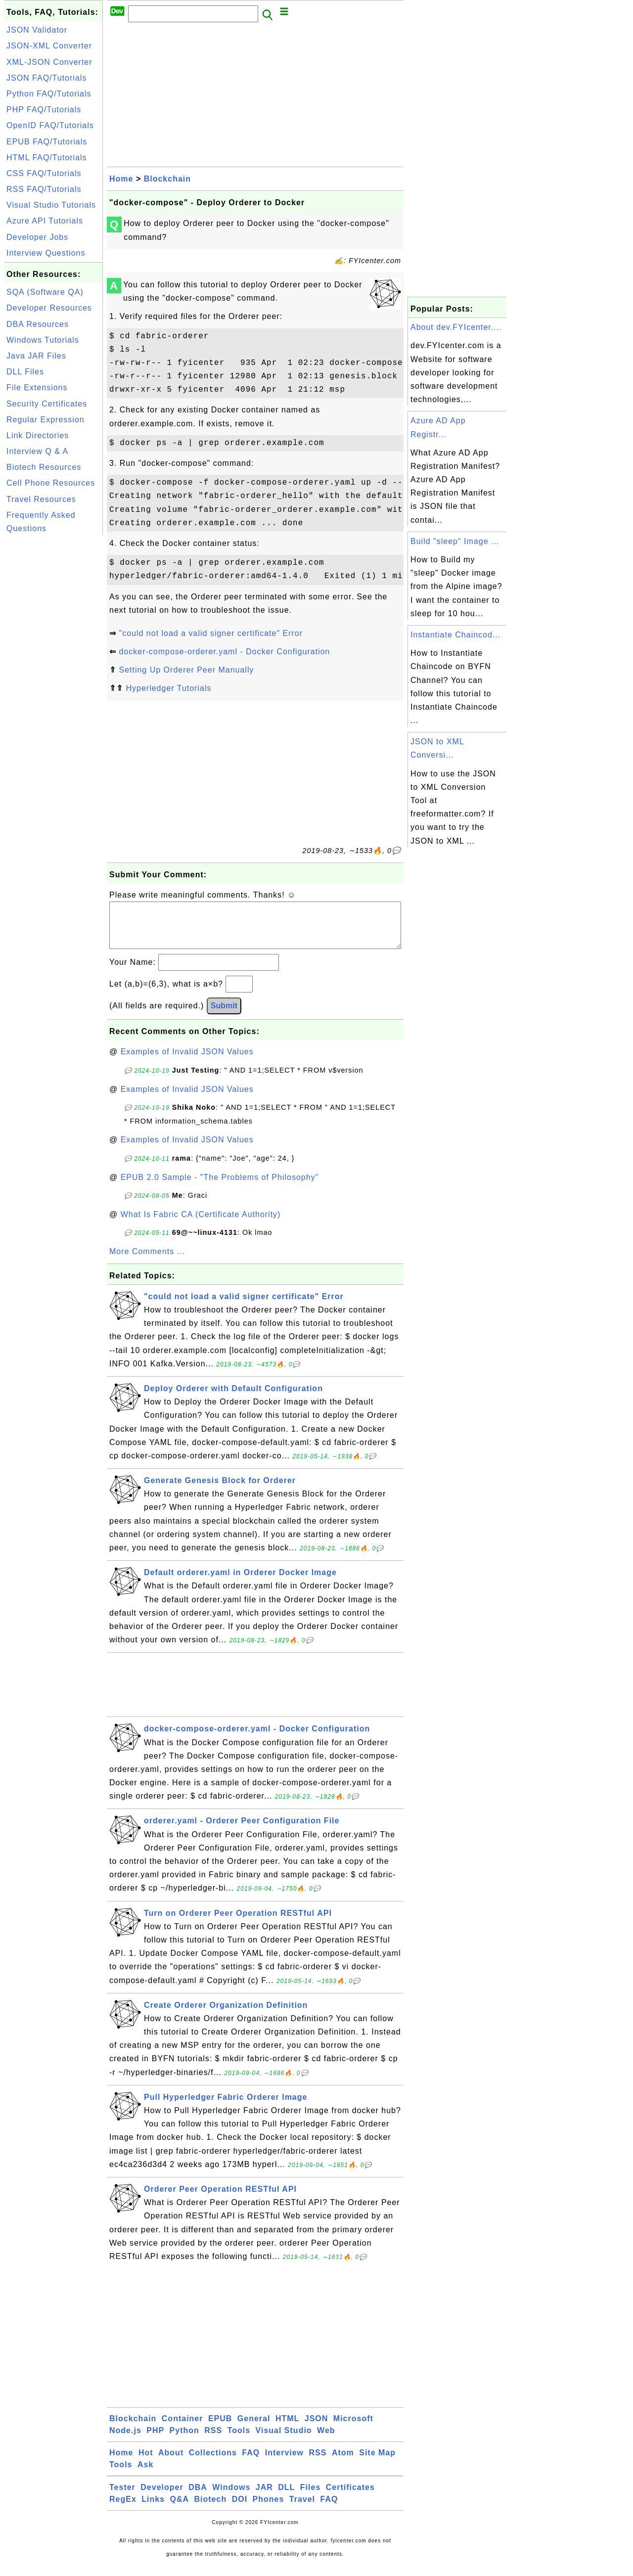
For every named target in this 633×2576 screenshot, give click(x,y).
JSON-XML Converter (49, 46)
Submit (224, 1015)
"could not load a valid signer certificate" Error (211, 633)
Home (121, 179)
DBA (197, 2497)
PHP (155, 2440)
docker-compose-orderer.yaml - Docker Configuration (224, 651)
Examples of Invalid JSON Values (187, 1061)
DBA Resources (37, 324)
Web (326, 2440)
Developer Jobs (37, 237)
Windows (231, 2497)
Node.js (125, 2440)
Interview (284, 2462)
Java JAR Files (36, 356)
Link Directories (37, 435)
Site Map (377, 2462)
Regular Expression (45, 419)
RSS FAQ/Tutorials (44, 189)
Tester (122, 2497)
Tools (238, 2440)
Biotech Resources (43, 467)
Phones (268, 2509)
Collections (213, 2462)
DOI (239, 2509)
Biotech (210, 2509)
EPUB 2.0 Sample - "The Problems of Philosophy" (220, 1187)
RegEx (122, 2509)
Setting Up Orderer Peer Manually (186, 670)
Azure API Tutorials (44, 221)
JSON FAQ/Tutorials (46, 78)
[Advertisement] (53, 686)
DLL (286, 2497)
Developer (161, 2497)
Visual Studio (284, 2440)
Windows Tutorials (42, 340)
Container (182, 2428)
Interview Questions (46, 253)
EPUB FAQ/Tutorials (46, 141)
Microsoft (353, 2428)
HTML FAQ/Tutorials (46, 157)
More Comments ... (147, 1261)
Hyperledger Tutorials (168, 688)
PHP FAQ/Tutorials (43, 109)
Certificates (350, 2497)
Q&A (179, 2509)
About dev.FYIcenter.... (456, 327)
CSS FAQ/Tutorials (44, 173)
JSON (316, 2428)
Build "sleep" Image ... (454, 541)
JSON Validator (36, 30)
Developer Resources (49, 308)
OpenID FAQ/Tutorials (50, 125)
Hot (145, 2462)
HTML (287, 2428)
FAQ (251, 2462)
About (170, 2462)
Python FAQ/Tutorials (48, 94)
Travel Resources (41, 499)
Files (310, 2497)
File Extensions (37, 387)
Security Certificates (46, 404)
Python (184, 2440)
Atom (343, 2462)
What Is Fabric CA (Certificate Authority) (201, 1224)
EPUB (220, 2428)
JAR (264, 2497)
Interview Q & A (37, 451)
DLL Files (25, 371)
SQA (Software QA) (45, 292)
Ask (145, 2474)
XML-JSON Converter (49, 62)
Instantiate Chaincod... (455, 635)
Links (153, 2509)
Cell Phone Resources (50, 483)
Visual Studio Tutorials (51, 205)
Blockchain (167, 179)
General (254, 2428)
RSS (213, 2440)
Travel (302, 2509)
